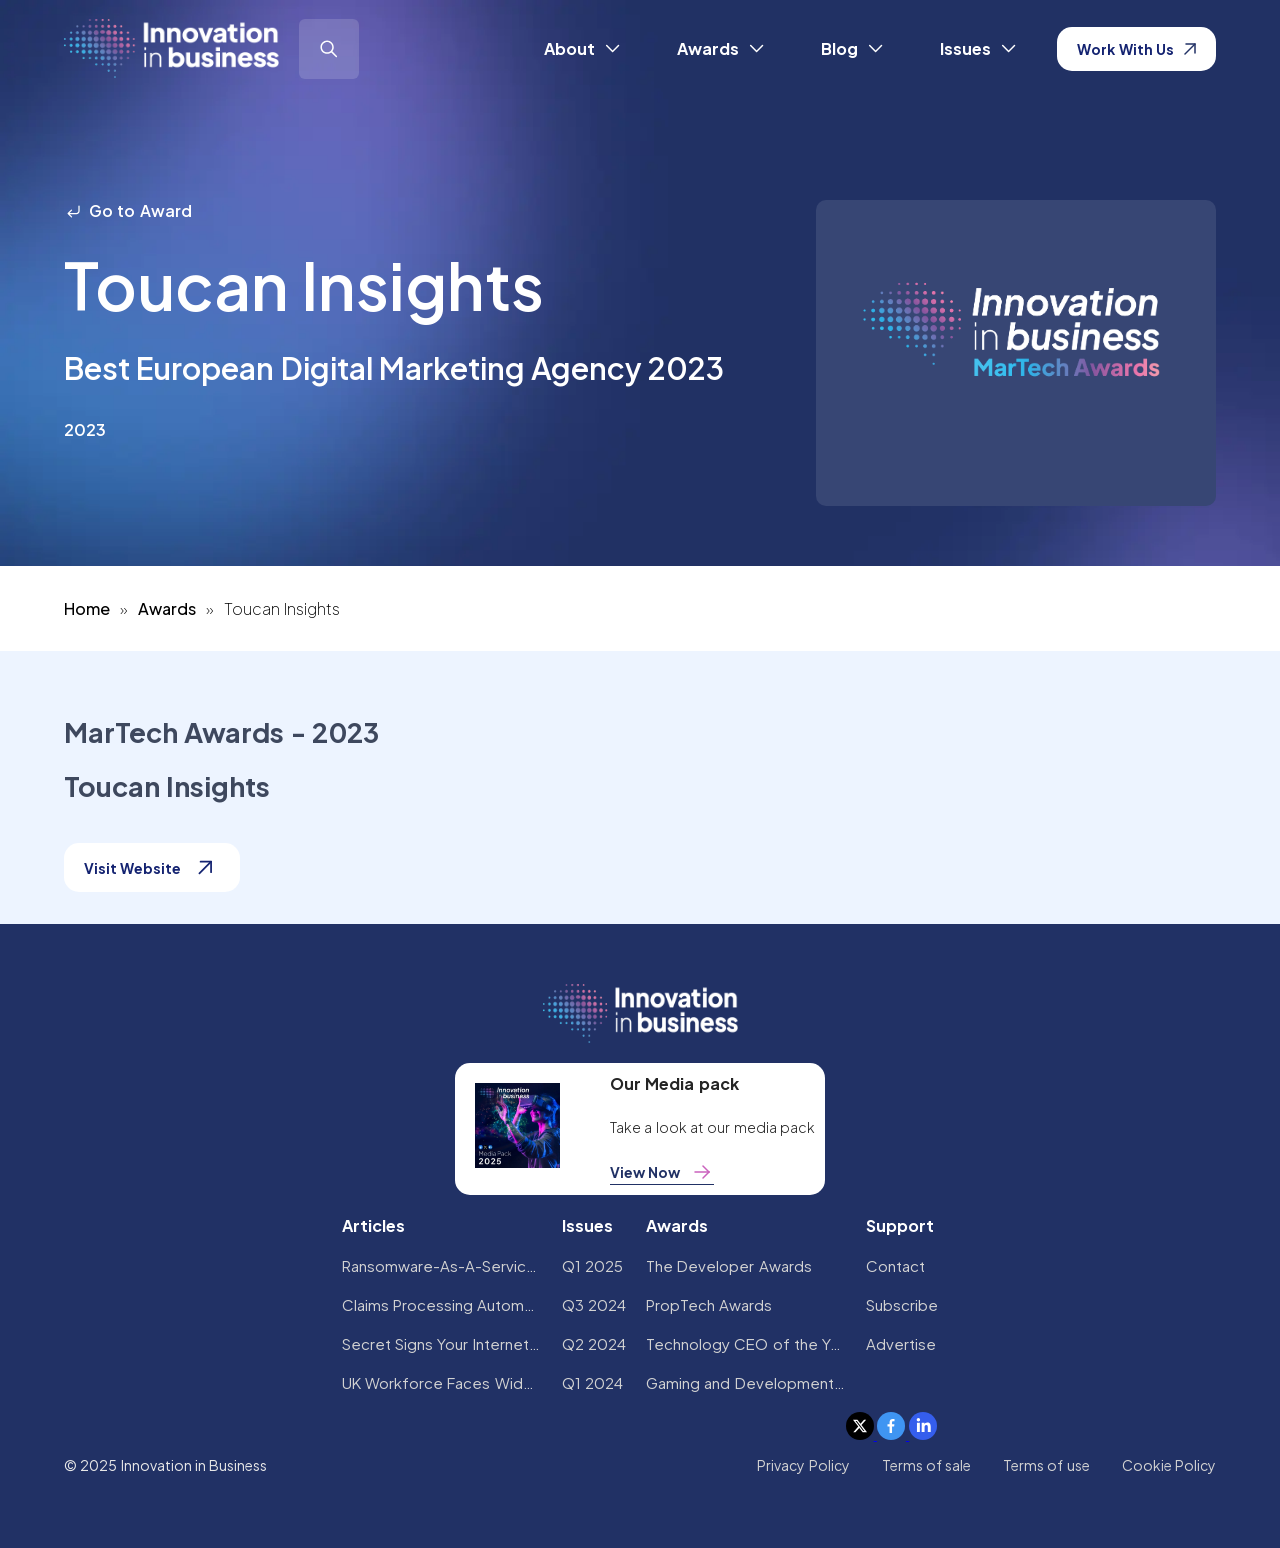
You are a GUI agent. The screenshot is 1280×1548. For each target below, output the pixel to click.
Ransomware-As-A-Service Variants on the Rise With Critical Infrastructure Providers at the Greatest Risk (442, 1265)
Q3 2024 (594, 1304)
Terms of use (1046, 1465)
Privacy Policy (803, 1465)
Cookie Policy (1169, 1465)
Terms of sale (927, 1465)
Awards (167, 608)
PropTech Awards (709, 1304)
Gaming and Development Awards (746, 1382)
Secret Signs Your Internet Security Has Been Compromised (442, 1343)
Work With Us (1136, 49)
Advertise (901, 1343)
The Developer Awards (729, 1265)
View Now (662, 1172)
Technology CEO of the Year (746, 1343)
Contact (895, 1265)
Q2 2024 (594, 1343)
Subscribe (902, 1304)
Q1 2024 (592, 1382)
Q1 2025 (592, 1265)
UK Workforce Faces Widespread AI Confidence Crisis (442, 1382)
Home (87, 608)
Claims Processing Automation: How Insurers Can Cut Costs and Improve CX (442, 1304)
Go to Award (128, 210)
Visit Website (152, 867)
